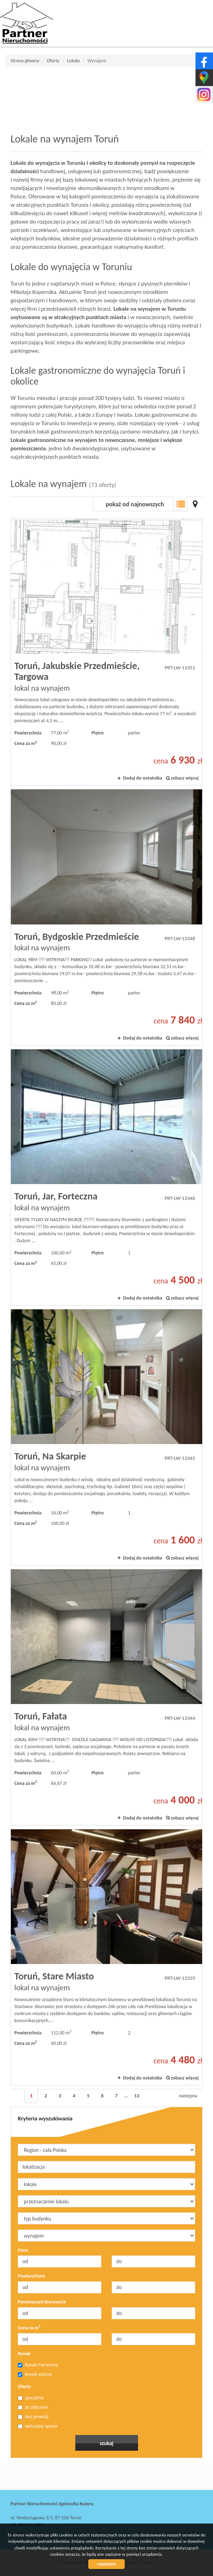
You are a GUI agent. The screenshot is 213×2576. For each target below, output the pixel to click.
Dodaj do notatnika (142, 778)
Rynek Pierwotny (38, 2365)
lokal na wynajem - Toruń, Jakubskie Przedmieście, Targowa (106, 652)
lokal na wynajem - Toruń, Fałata (106, 1697)
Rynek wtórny (35, 2374)
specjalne (30, 2398)
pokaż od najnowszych (135, 504)
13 (136, 2096)
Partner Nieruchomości (59, 2477)
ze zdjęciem (33, 2407)
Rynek (24, 2354)
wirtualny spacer (38, 2426)
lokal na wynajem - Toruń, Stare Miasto (106, 1957)
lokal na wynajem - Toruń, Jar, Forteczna (106, 1177)
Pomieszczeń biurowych (42, 2302)
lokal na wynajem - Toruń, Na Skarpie (106, 1437)
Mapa (195, 504)
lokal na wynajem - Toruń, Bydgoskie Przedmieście (106, 917)
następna (188, 2096)
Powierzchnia (31, 2276)
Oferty (24, 2387)
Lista (180, 504)
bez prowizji (33, 2417)
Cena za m (29, 2327)
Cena (23, 2250)
